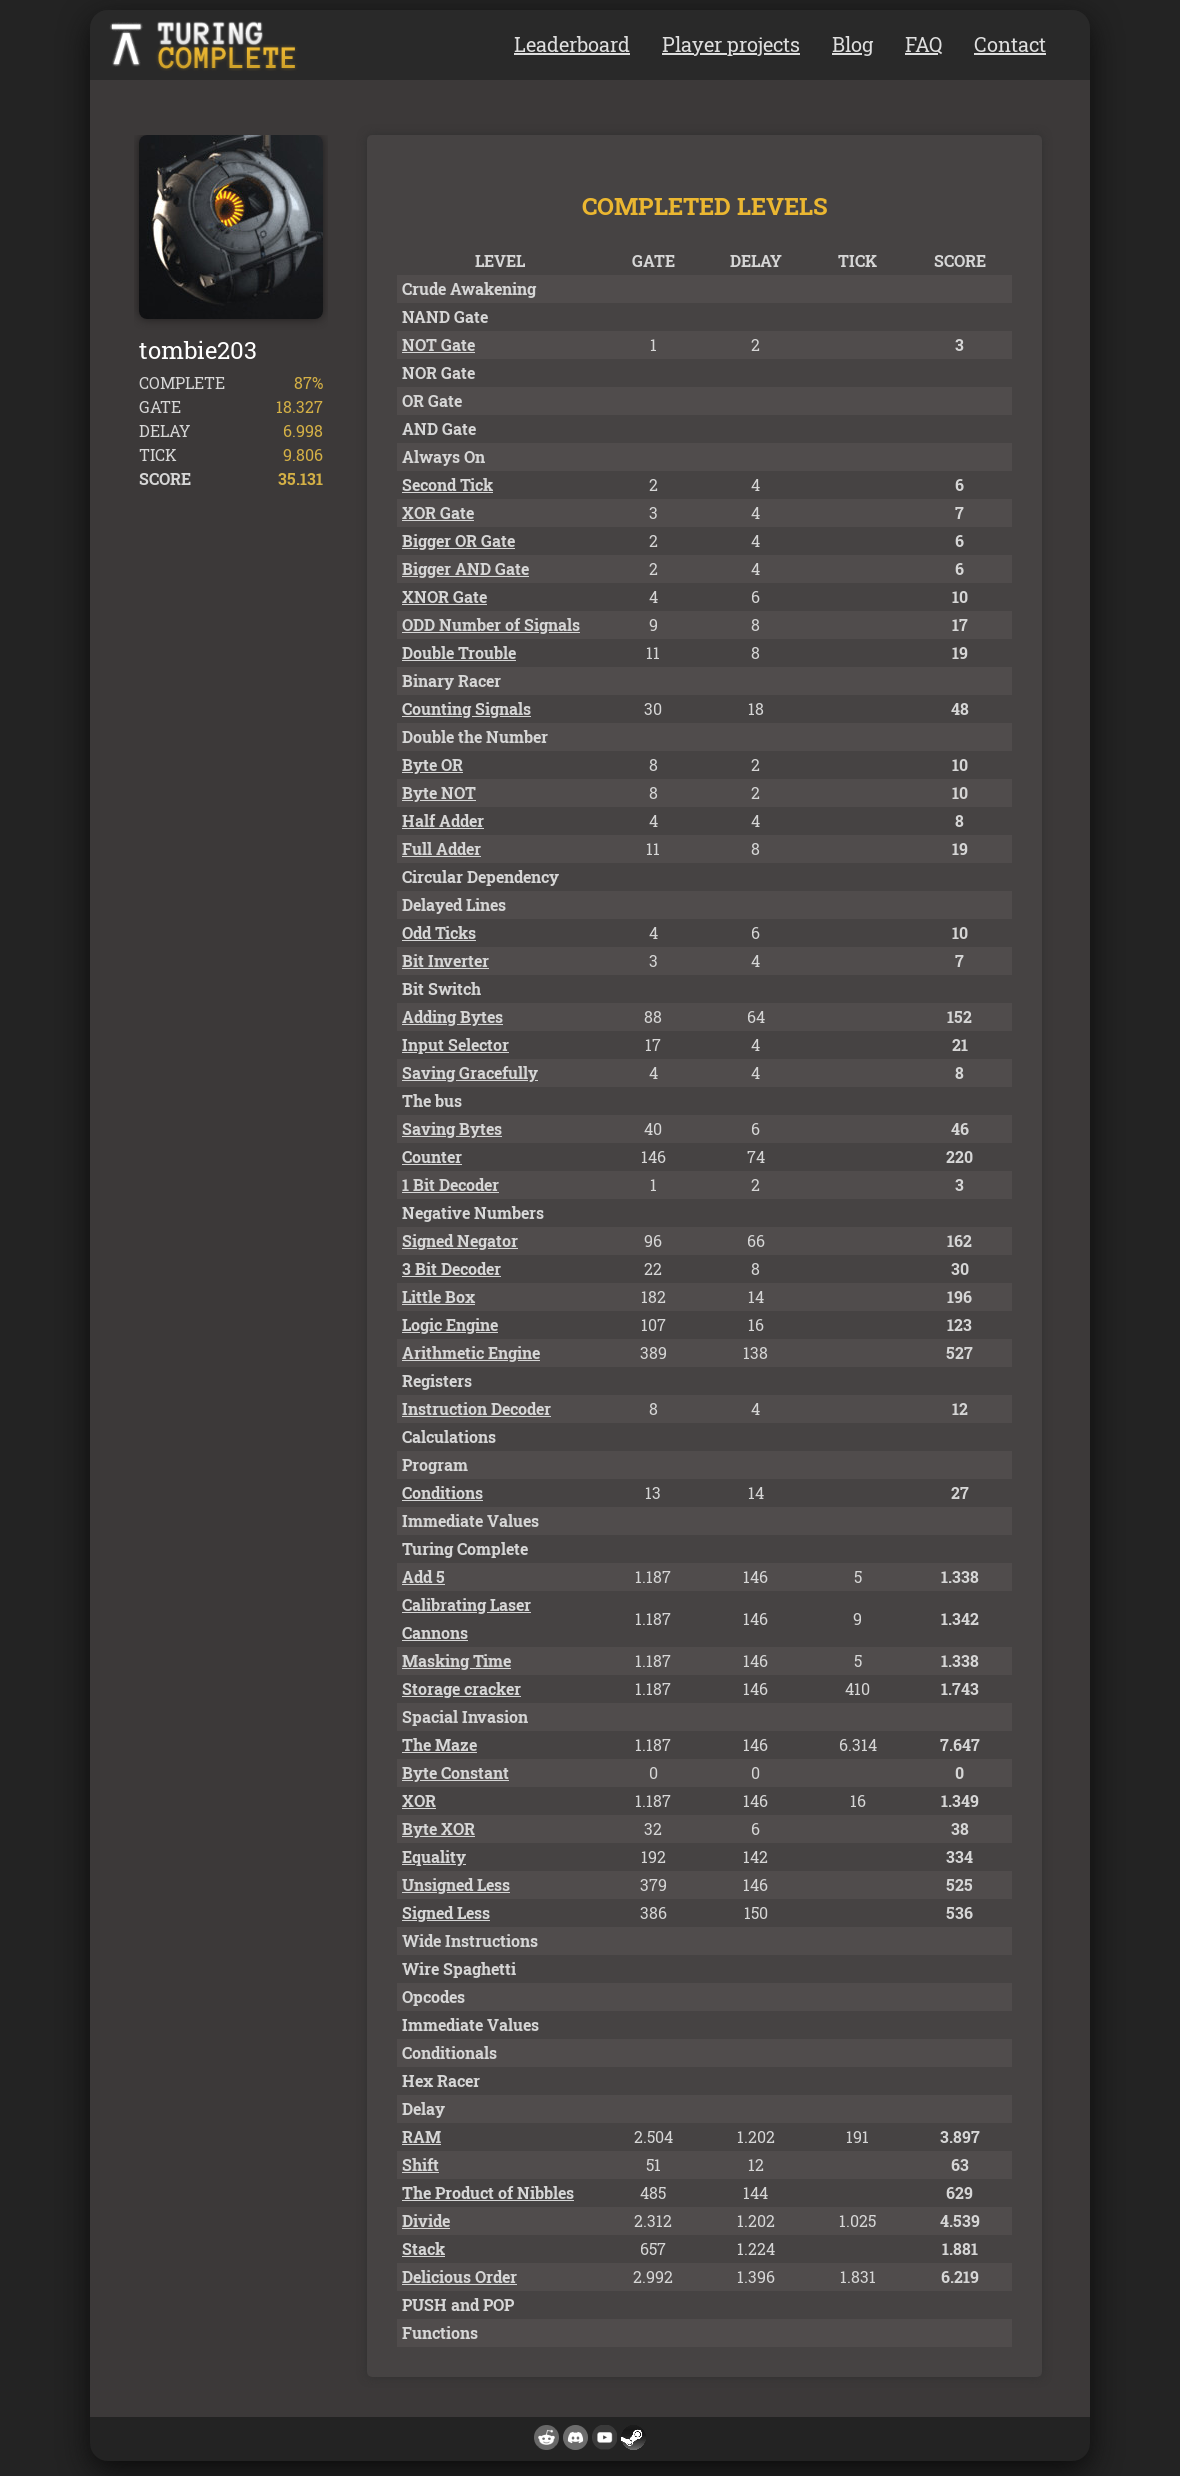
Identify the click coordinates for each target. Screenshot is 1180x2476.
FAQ (923, 44)
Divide (426, 2220)
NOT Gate (438, 344)
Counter (432, 1156)
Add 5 (423, 1576)
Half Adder (443, 820)
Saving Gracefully (470, 1072)
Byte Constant (455, 1772)
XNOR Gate (444, 596)
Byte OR (432, 764)
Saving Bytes (452, 1128)
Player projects (731, 44)
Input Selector (455, 1044)
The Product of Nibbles (488, 2192)
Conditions (442, 1492)
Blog (852, 44)
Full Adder (441, 848)
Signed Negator (460, 1240)
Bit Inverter (445, 960)
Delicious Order (459, 2276)
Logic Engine (450, 1324)
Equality (434, 1856)
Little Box (438, 1296)
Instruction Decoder (476, 1408)
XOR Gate (438, 512)
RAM (421, 2136)
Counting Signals (466, 708)
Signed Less (446, 1912)
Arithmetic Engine (471, 1352)
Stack (423, 2248)
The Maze (439, 1744)
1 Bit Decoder (450, 1184)
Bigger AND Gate (465, 568)
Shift (420, 2164)
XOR (419, 1800)
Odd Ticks (439, 932)
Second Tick (447, 484)
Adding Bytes (452, 1016)
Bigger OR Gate (458, 540)
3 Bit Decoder (451, 1268)
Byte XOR (438, 1828)
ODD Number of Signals (491, 624)
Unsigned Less (456, 1884)
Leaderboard (572, 44)
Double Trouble (459, 652)
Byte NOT (439, 792)
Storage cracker (461, 1688)
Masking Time (456, 1660)
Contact (1010, 44)
